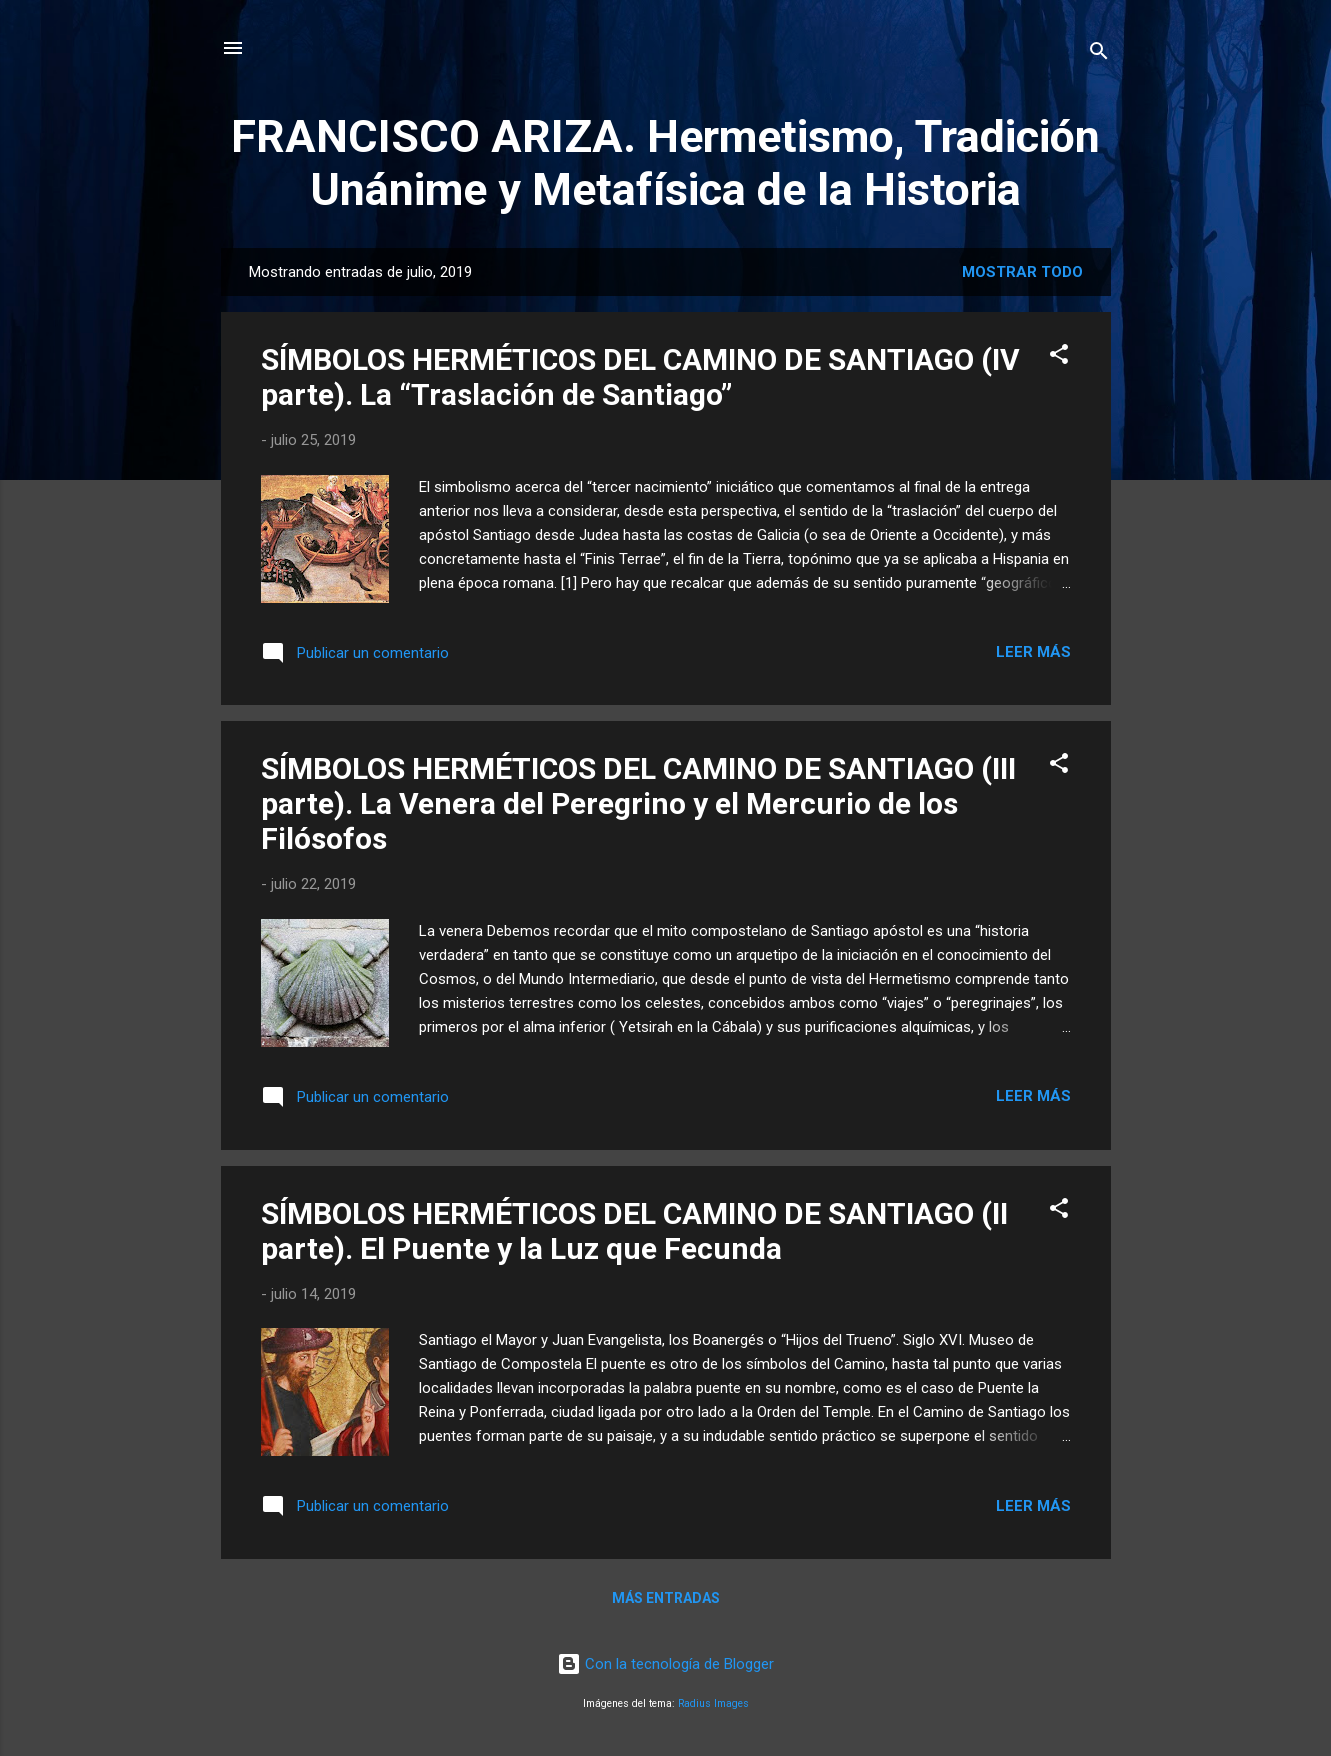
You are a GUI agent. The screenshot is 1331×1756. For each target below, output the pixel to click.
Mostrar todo (1022, 272)
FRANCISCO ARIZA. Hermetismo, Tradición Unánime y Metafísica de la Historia (665, 163)
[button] (1059, 357)
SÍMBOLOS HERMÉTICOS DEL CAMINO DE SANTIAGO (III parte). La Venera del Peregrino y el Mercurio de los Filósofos (638, 803)
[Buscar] (1099, 54)
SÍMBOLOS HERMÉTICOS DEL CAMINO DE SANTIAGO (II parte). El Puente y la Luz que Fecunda (634, 1231)
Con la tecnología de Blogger (665, 1664)
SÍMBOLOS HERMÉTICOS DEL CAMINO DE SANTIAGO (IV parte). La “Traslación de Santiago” (640, 377)
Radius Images (713, 1703)
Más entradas (666, 1598)
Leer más (1033, 652)
